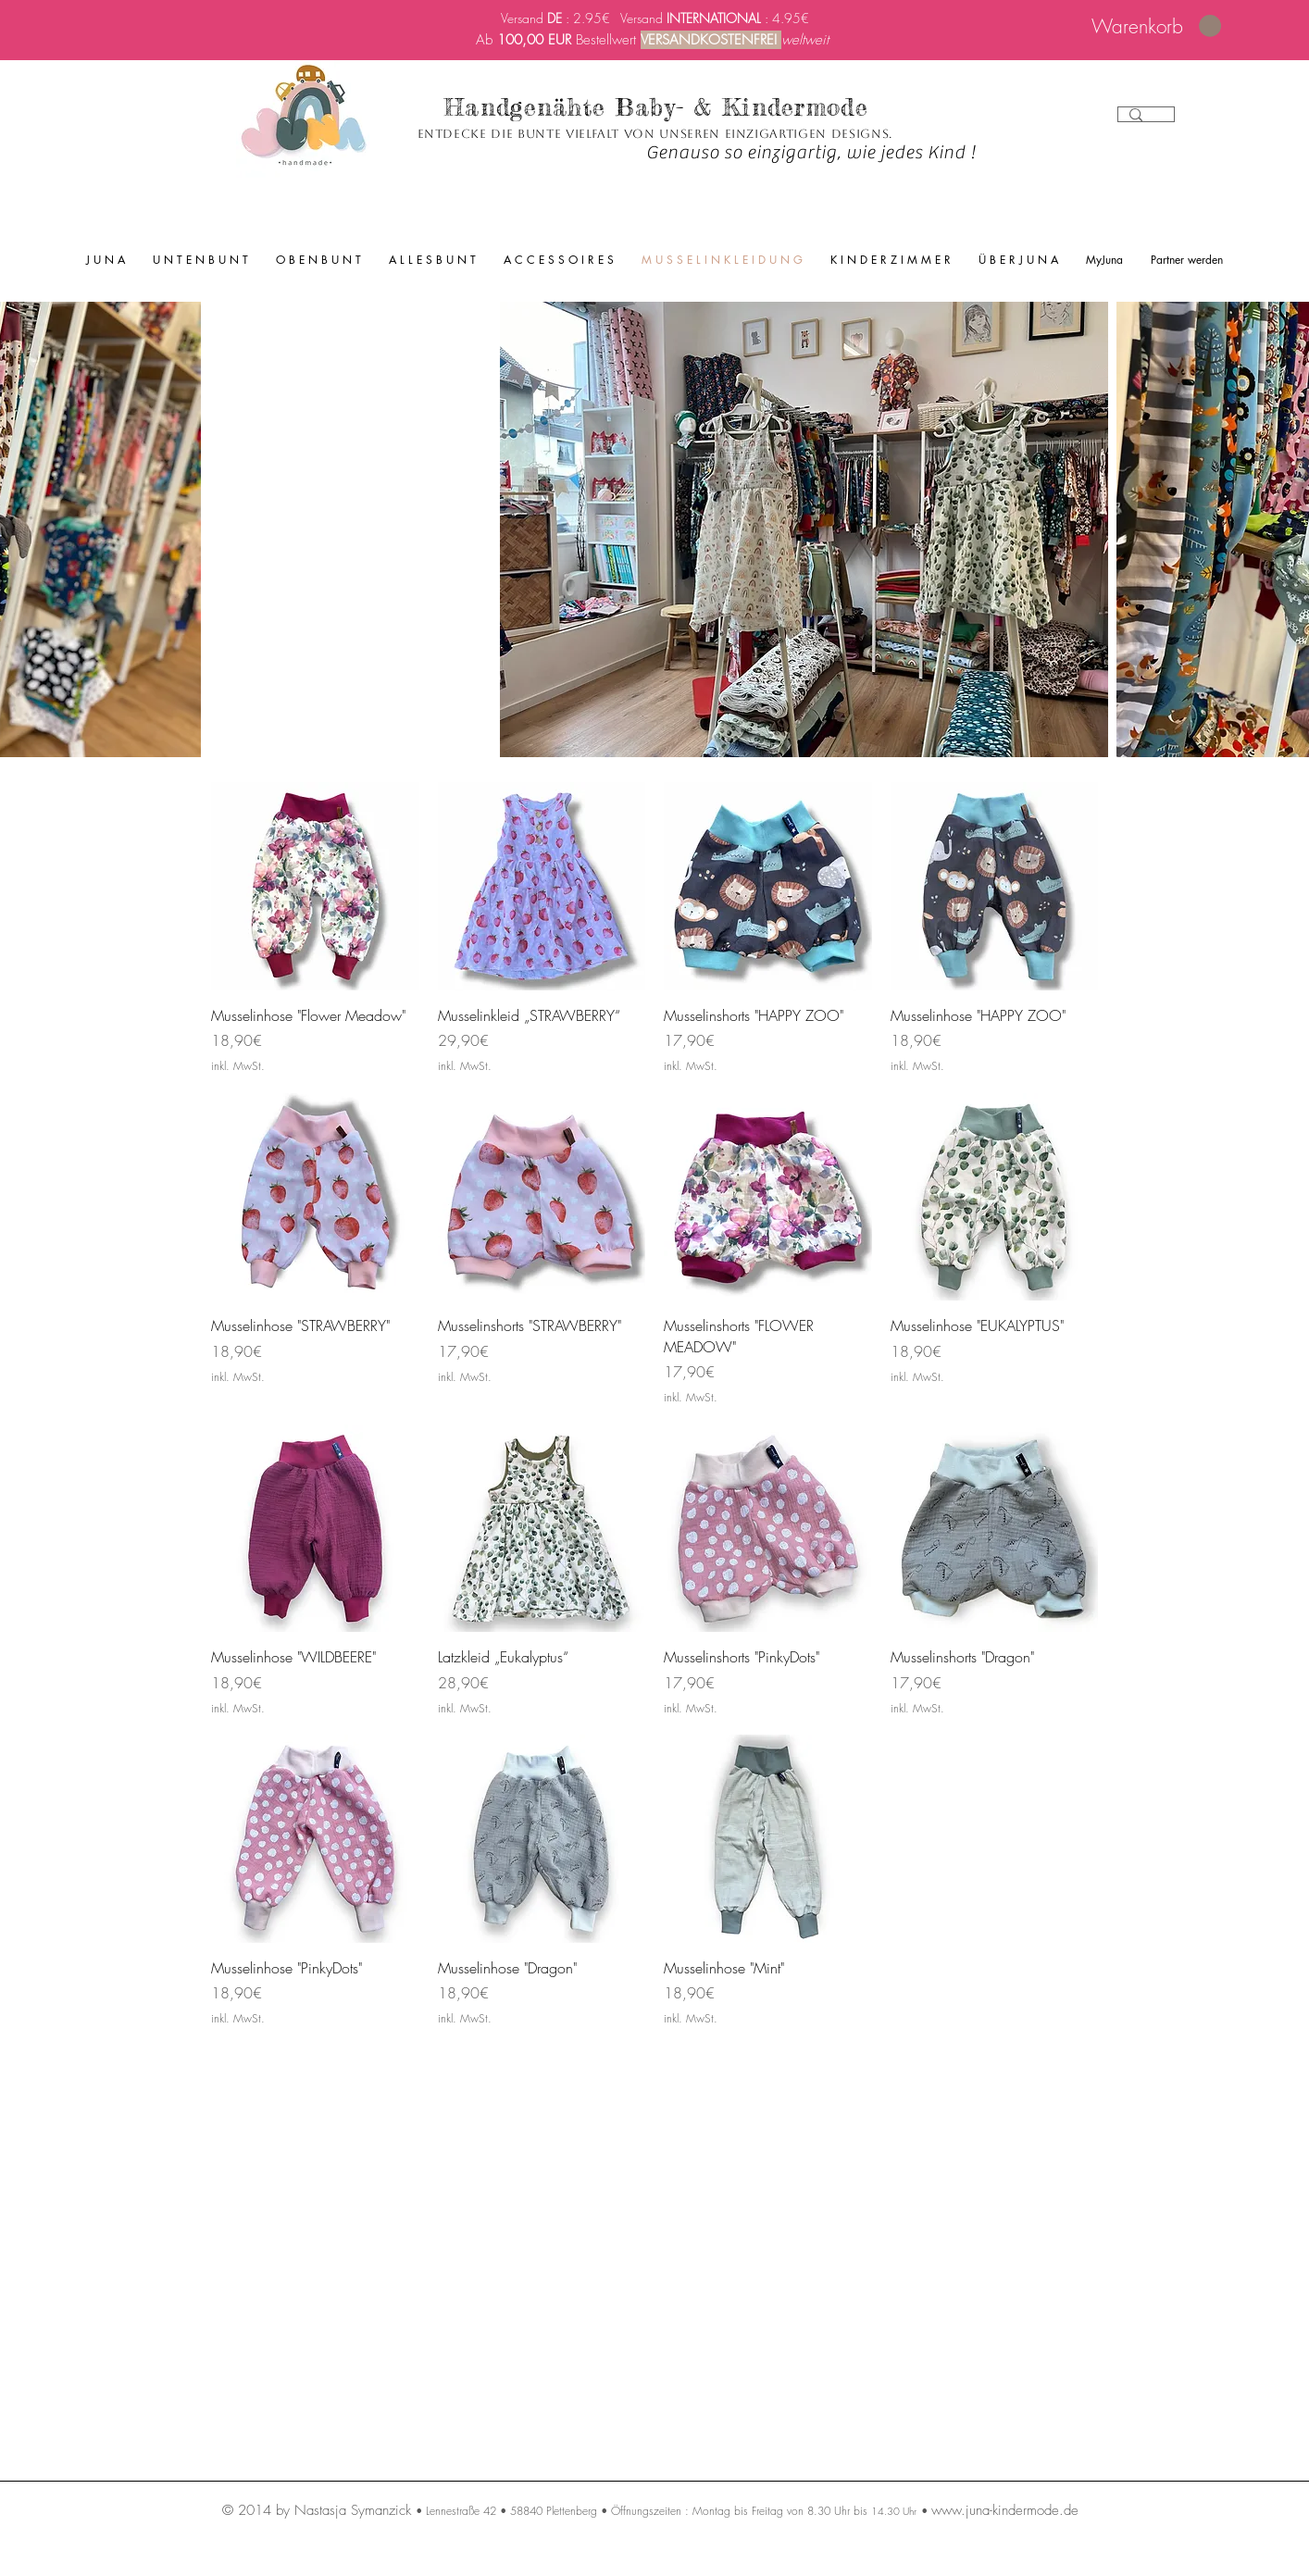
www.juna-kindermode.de (1004, 2510)
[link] (1156, 26)
